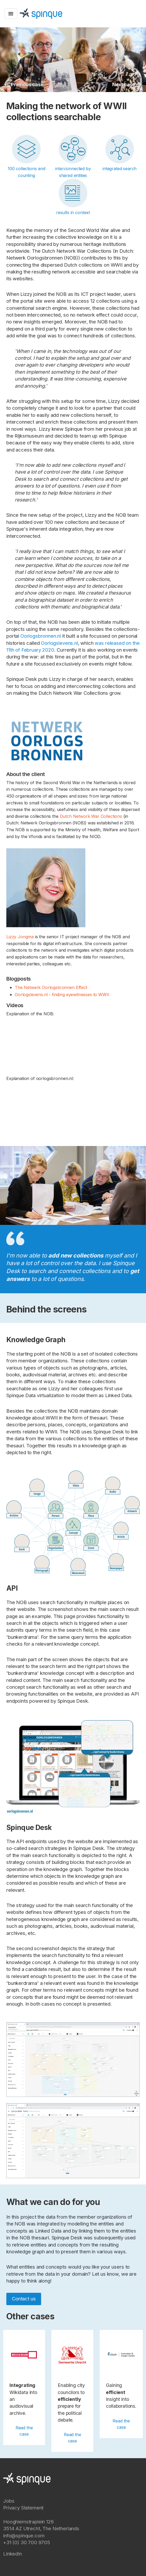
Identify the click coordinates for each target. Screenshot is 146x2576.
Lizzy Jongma (20, 936)
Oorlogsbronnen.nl (40, 636)
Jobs (8, 2501)
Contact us (24, 2298)
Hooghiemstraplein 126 (28, 2521)
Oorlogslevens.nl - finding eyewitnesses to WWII (62, 994)
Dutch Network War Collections (91, 816)
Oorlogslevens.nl (59, 643)
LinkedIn (12, 2554)
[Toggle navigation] (10, 13)
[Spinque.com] (41, 13)
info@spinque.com (23, 2535)
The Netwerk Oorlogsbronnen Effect (51, 987)
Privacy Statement (23, 2508)
